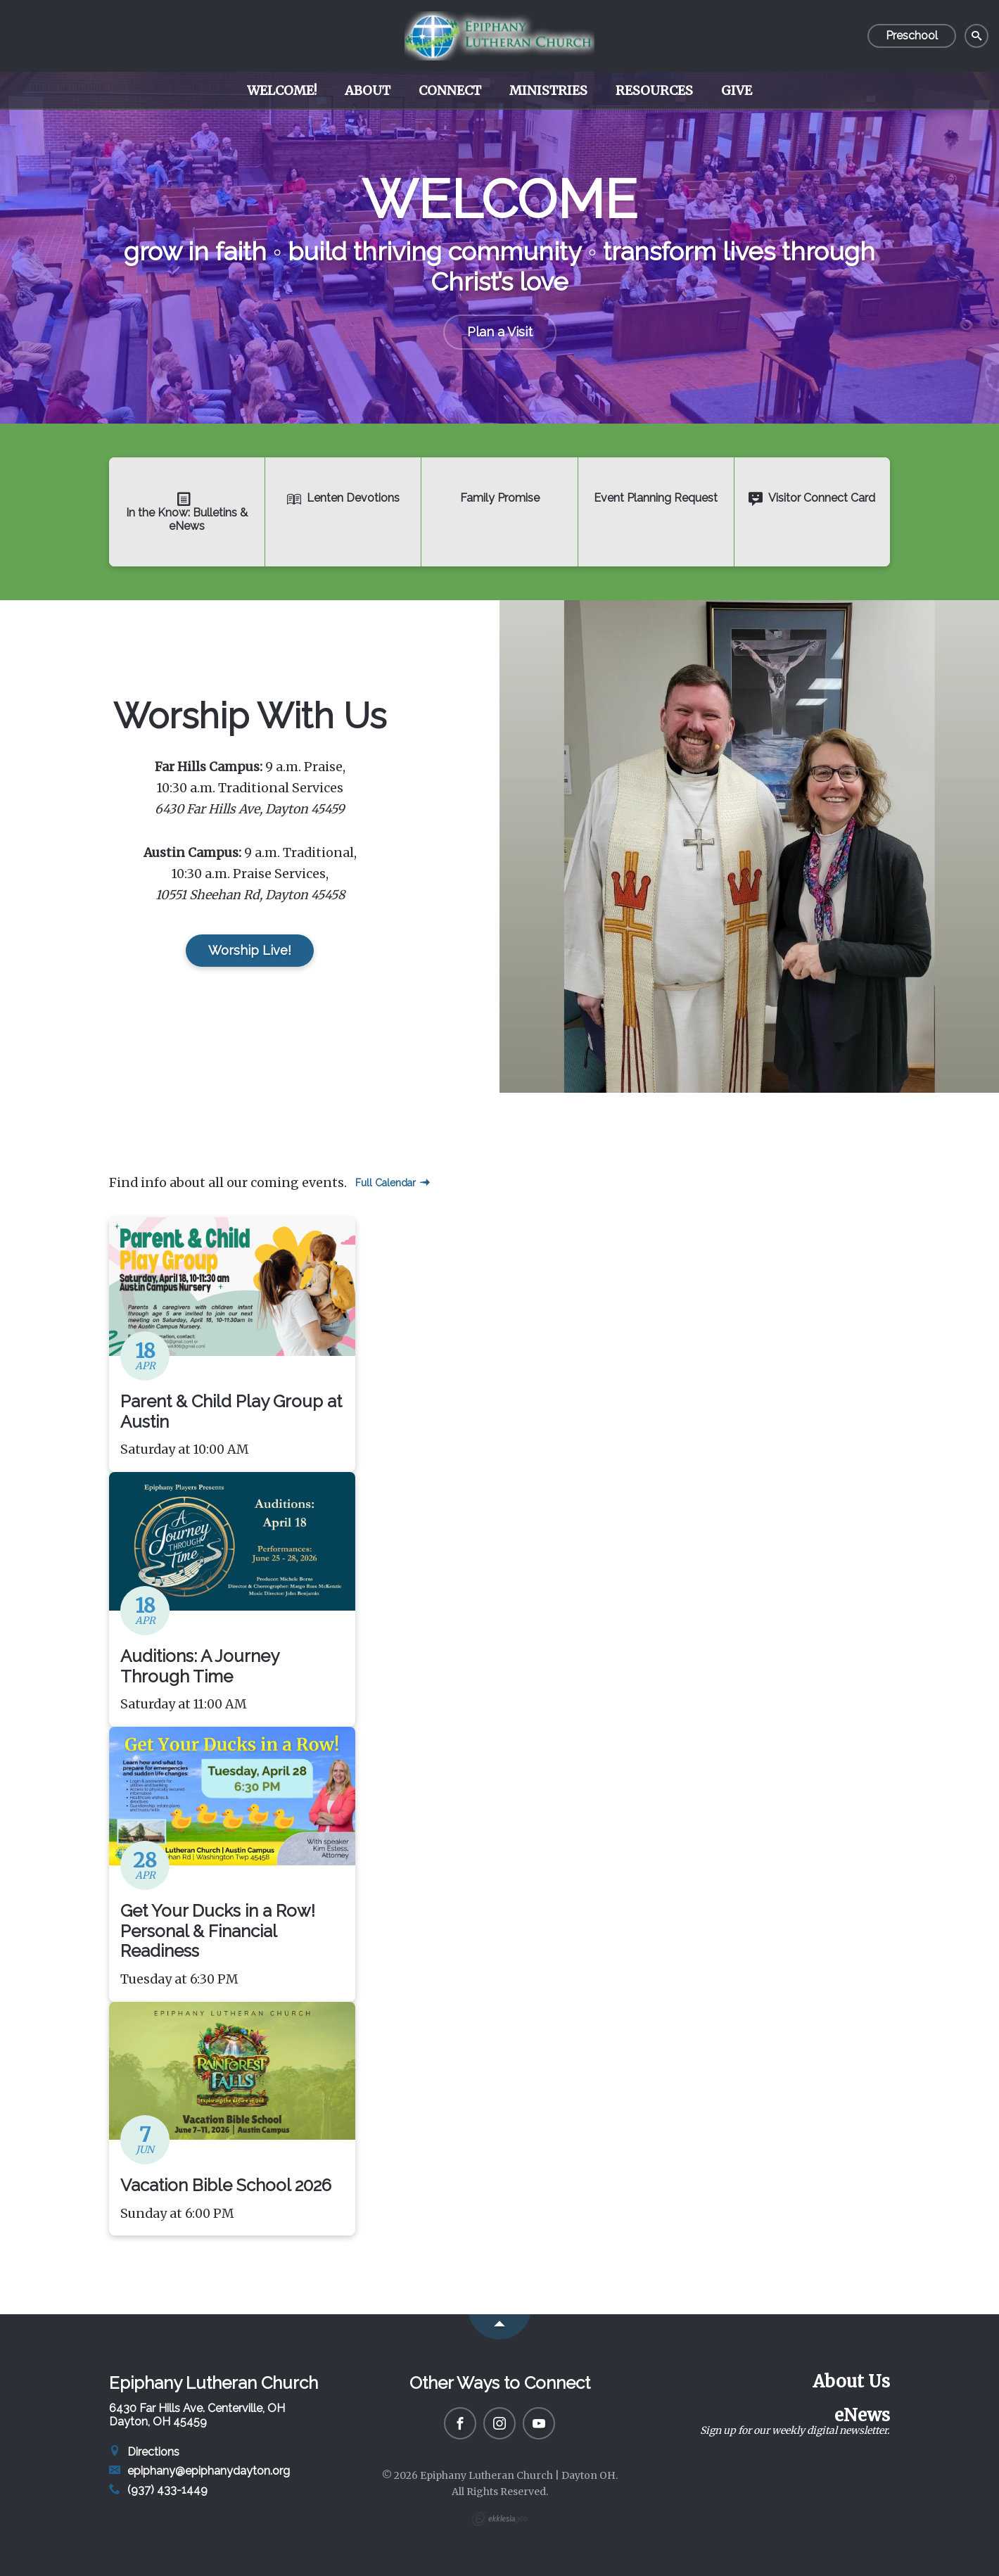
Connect (450, 90)
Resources (654, 90)
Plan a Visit (500, 331)
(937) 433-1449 (158, 2489)
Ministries (548, 90)
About (367, 90)
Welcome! (282, 90)
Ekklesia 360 (499, 2519)
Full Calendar (392, 1182)
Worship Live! (249, 950)
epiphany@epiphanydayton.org (199, 2470)
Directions (144, 2451)
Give (736, 90)
